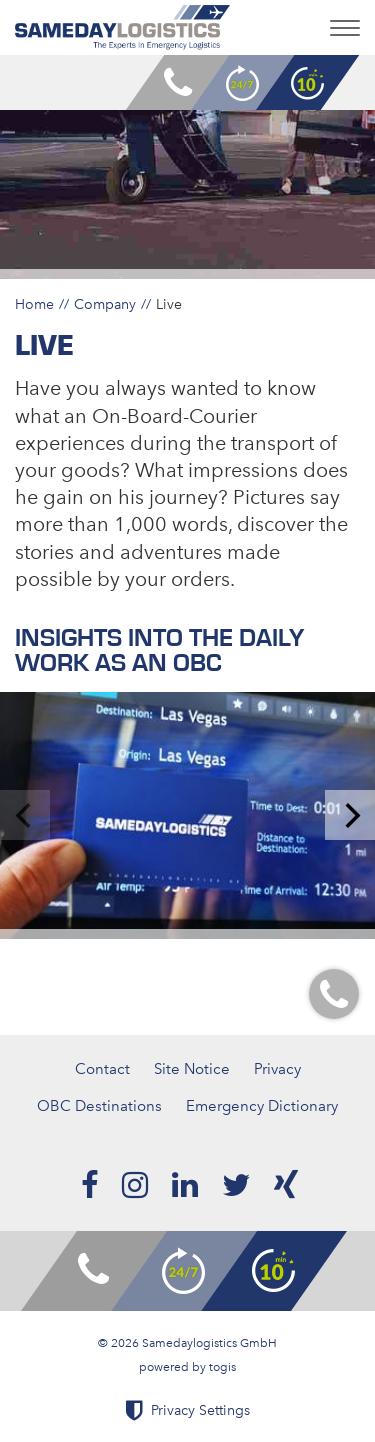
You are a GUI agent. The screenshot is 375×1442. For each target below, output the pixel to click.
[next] (350, 815)
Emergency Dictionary (262, 1106)
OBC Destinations (99, 1106)
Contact (102, 1069)
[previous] (25, 815)
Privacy (277, 1069)
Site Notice (192, 1069)
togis (222, 1367)
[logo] (122, 27)
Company (105, 304)
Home (34, 304)
